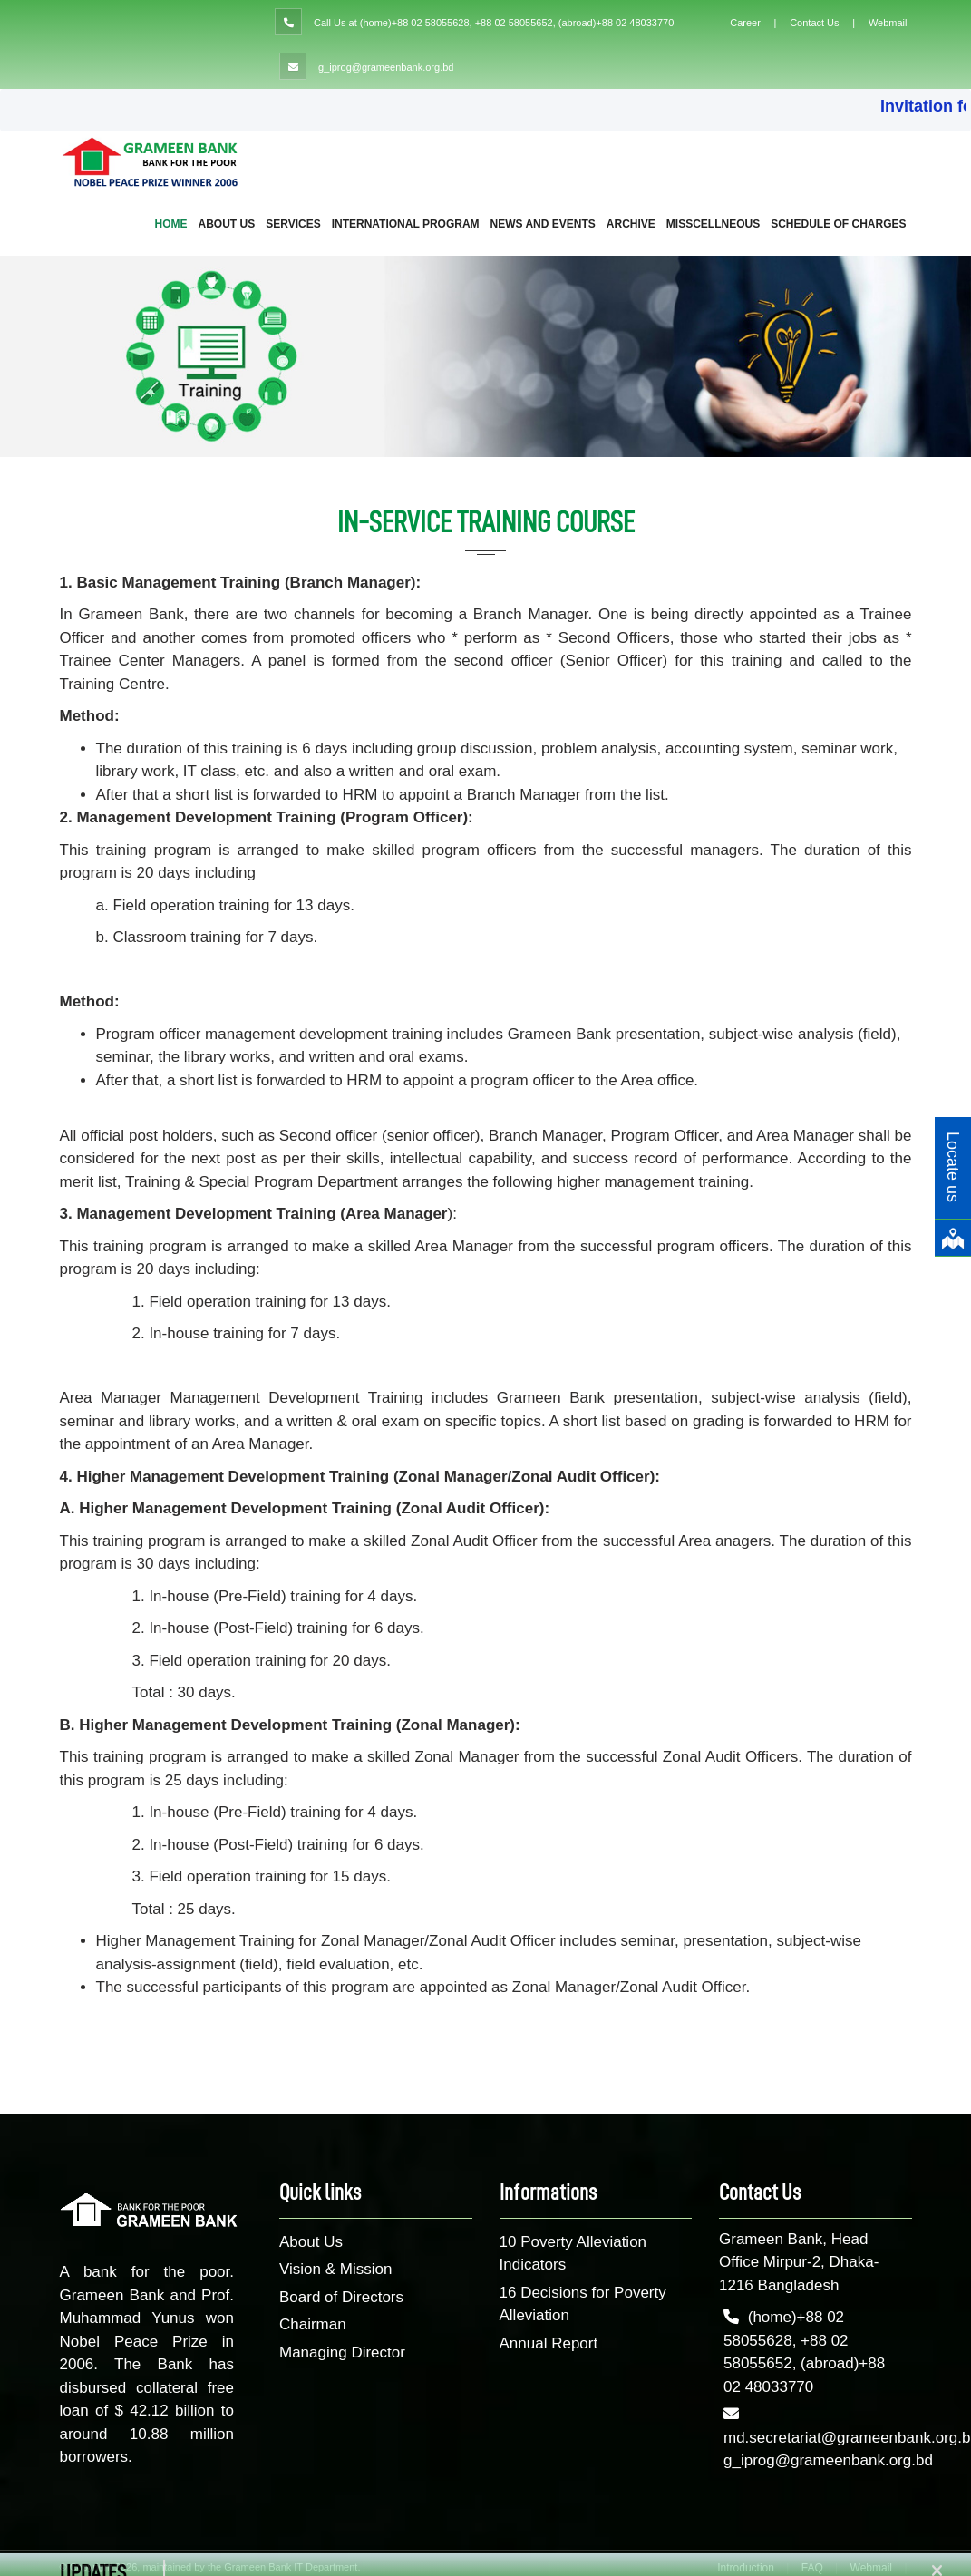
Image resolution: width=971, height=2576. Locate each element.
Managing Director (342, 2352)
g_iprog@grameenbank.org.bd (385, 67)
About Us (227, 224)
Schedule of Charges (838, 224)
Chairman (312, 2324)
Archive (631, 224)
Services (293, 224)
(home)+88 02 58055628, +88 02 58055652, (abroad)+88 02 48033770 (517, 22)
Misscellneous (713, 224)
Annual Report (549, 2343)
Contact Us (814, 22)
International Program (406, 224)
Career (745, 22)
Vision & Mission (335, 2269)
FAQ (812, 2567)
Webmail (888, 22)
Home (171, 224)
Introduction (745, 2567)
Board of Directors (341, 2297)
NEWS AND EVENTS (543, 224)
